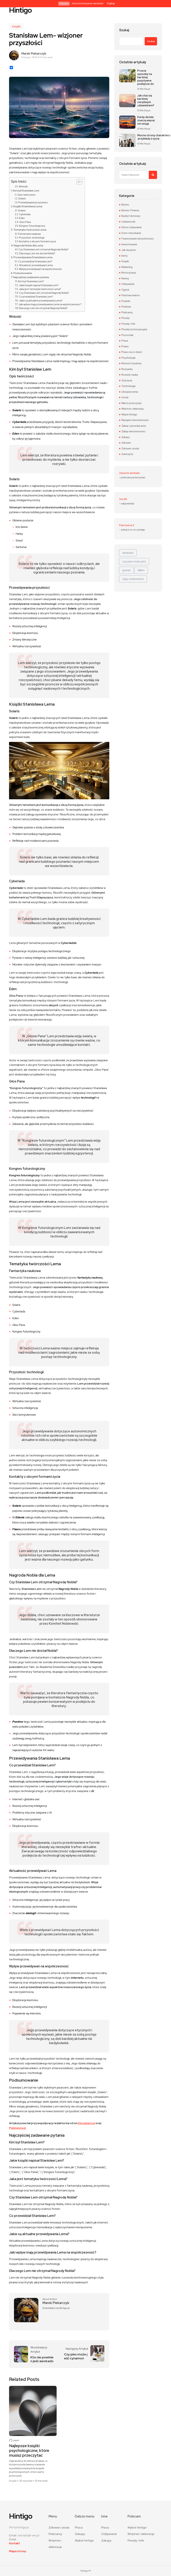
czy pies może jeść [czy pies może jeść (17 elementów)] (134, 561)
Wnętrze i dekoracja (132, 408)
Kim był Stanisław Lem (26, 190)
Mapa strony (17, 2551)
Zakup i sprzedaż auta (133, 425)
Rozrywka (126, 369)
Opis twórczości (26, 194)
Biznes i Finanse (130, 210)
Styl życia (126, 380)
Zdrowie (126, 442)
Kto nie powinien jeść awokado (42, 2359)
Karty (124, 255)
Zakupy (125, 437)
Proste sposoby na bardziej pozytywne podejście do (145, 77)
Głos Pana (25, 222)
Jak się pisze (128, 250)
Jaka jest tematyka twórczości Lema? (40, 289)
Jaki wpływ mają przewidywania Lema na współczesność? (49, 304)
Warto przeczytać (131, 403)
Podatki (125, 301)
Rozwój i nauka (129, 374)
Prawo (125, 346)
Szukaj (124, 30)
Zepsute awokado (129, 473)
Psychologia (128, 357)
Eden (22, 218)
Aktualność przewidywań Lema (36, 265)
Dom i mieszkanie (131, 233)
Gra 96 (123, 499)
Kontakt (14, 2543)
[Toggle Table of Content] (77, 182)
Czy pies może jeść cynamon (76, 2356)
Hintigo (20, 10)
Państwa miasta (130, 295)
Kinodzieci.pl (86, 2123)
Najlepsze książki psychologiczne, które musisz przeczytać (29, 2451)
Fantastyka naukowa (29, 233)
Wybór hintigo (129, 414)
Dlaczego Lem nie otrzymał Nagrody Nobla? (43, 308)
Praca (124, 340)
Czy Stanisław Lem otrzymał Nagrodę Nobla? (43, 249)
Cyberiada (24, 214)
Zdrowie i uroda (130, 448)
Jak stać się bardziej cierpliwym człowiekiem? (145, 100)
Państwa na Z (126, 525)
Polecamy (127, 312)
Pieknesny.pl (17, 2128)
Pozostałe (127, 335)
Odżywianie (127, 284)
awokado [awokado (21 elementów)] (127, 553)
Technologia (128, 386)
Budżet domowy (130, 216)
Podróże (126, 306)
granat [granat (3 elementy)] (126, 570)
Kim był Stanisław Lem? (31, 281)
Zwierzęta (127, 454)
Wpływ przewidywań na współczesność (40, 269)
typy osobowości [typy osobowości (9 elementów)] (133, 579)
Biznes (125, 204)
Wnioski (23, 186)
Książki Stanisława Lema (27, 206)
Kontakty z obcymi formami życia (37, 241)
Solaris (22, 198)
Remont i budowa (131, 363)
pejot (16, 2440)
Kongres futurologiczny (32, 225)
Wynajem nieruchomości (135, 420)
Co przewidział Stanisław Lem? (35, 261)
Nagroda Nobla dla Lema (28, 245)
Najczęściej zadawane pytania (31, 277)
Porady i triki (128, 323)
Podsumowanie (22, 273)
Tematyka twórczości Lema (29, 229)
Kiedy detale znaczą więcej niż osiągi (146, 120)
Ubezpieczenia (129, 391)
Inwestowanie (129, 244)
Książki (16, 26)
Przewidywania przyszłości (33, 202)
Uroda (124, 397)
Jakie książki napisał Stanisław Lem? (39, 285)
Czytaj (111, 3)
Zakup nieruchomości (133, 431)
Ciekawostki (128, 221)
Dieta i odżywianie (131, 227)
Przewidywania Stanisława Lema (33, 257)
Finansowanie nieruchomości (137, 238)
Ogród (125, 289)
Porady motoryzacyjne (134, 329)
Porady (125, 318)
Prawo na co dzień (131, 352)
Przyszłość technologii (31, 237)
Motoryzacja (128, 272)
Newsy (125, 278)
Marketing (126, 267)
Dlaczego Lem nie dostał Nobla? (37, 253)
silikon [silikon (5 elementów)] (141, 570)
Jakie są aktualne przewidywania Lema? (41, 300)
